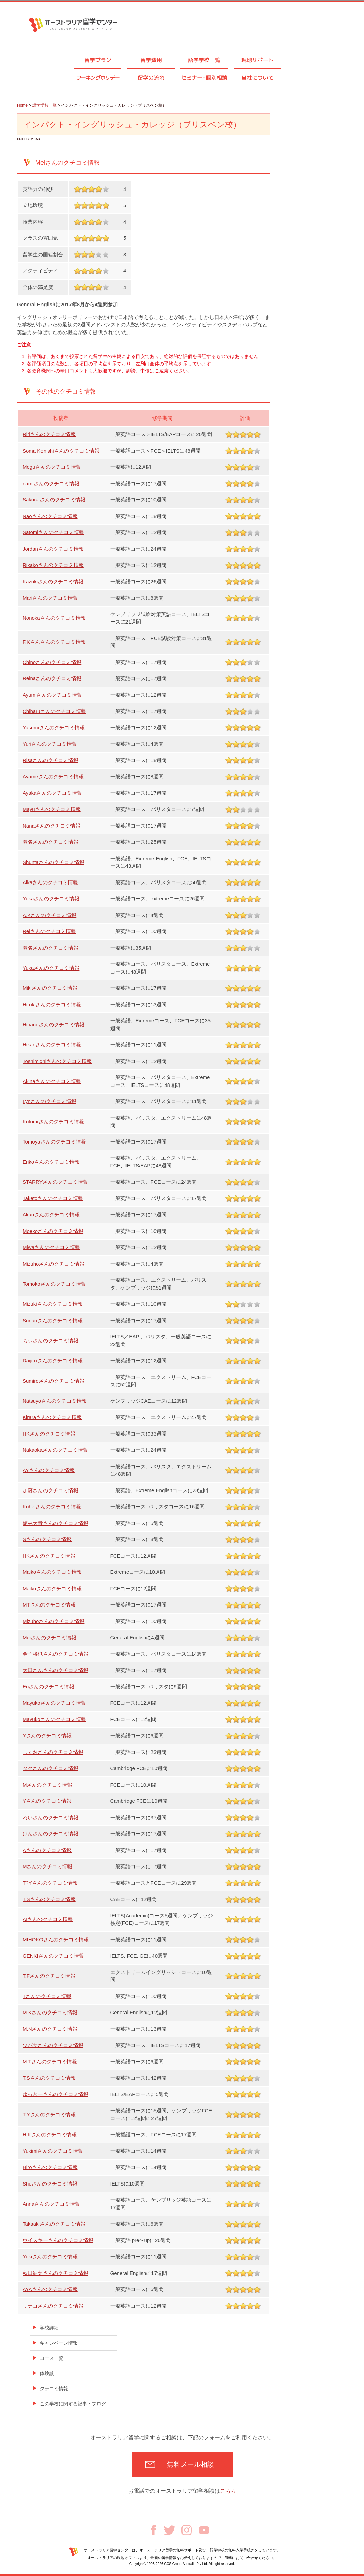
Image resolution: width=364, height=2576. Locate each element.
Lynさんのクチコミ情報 (49, 1101)
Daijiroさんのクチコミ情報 (53, 1360)
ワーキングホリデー (98, 77)
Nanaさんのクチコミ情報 (51, 826)
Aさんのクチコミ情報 (47, 1850)
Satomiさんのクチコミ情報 (53, 532)
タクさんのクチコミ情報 (50, 1768)
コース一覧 (51, 2358)
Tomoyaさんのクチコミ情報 (54, 1142)
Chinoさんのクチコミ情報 (52, 662)
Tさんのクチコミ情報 (47, 1996)
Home (22, 105)
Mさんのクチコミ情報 (48, 1785)
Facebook (153, 2530)
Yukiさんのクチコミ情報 (50, 2256)
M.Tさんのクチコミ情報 (50, 2061)
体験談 (47, 2373)
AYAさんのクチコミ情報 (50, 2289)
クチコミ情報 (54, 2388)
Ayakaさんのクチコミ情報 (52, 793)
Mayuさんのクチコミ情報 (52, 809)
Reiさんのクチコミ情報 (49, 931)
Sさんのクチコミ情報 (47, 1539)
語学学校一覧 (204, 60)
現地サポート (257, 60)
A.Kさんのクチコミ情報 (49, 915)
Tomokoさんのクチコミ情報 (54, 1284)
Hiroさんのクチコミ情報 (50, 2167)
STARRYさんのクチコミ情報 (55, 1182)
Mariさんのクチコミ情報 (50, 598)
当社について (257, 77)
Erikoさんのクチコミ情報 (51, 1162)
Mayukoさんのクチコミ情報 (54, 1703)
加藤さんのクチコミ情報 (50, 1490)
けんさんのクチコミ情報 (50, 1833)
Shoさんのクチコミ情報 (50, 2184)
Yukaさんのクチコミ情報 (51, 898)
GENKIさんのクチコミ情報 (53, 1956)
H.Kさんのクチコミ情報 (50, 2134)
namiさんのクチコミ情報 (51, 483)
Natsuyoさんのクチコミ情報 (55, 1401)
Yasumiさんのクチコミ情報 (54, 727)
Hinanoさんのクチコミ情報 (53, 1024)
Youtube (204, 2530)
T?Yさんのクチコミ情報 (50, 1883)
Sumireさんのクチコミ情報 (53, 1381)
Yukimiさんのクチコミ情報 (53, 2151)
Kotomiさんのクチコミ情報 (53, 1121)
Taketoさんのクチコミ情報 (53, 1198)
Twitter (169, 2530)
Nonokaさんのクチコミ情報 (54, 618)
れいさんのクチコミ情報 (50, 1817)
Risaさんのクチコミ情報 (50, 760)
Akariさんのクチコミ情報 (51, 1214)
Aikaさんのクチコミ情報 (50, 882)
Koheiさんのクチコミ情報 (52, 1506)
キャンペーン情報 (59, 2343)
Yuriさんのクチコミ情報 (50, 744)
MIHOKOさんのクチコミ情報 (56, 1939)
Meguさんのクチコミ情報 (52, 467)
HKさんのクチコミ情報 (49, 1434)
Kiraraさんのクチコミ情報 (52, 1417)
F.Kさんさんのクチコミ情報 (54, 642)
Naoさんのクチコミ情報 (50, 516)
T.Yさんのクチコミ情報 (49, 2114)
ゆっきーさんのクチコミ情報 (55, 2094)
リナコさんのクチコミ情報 (53, 2306)
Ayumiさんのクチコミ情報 (52, 695)
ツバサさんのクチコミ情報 (53, 2045)
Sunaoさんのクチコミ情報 (53, 1320)
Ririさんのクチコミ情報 (49, 434)
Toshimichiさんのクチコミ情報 (57, 1061)
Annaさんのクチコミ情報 (51, 2204)
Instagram (186, 2530)
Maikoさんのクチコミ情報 (52, 1572)
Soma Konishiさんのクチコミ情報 (61, 451)
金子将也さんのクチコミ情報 (55, 1654)
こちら (228, 2491)
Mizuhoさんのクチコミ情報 (53, 1264)
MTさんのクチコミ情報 (49, 1605)
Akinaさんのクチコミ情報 (52, 1081)
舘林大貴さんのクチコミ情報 (55, 1523)
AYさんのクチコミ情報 (49, 1470)
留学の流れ (151, 77)
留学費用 (151, 60)
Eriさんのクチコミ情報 (48, 1686)
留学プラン (97, 60)
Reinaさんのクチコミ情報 (52, 678)
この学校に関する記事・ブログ (73, 2403)
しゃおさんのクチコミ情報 (53, 1752)
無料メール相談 (190, 2464)
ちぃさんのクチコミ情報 (50, 1340)
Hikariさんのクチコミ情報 (52, 1044)
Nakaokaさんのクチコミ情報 (55, 1450)
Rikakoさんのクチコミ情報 (53, 565)
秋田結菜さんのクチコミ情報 (55, 2273)
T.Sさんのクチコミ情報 (49, 1899)
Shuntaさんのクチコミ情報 (53, 862)
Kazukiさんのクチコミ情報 (53, 581)
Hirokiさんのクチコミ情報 (52, 1004)
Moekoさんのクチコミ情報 (53, 1231)
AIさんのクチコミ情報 (48, 1919)
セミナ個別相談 (204, 77)
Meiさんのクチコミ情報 (49, 1637)
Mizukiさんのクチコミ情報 (53, 1304)
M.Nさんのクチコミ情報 (50, 2029)
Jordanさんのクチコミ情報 (53, 549)
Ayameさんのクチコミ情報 (53, 776)
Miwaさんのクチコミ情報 (51, 1247)
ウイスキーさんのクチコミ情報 (58, 2240)
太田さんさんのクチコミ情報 (55, 1670)
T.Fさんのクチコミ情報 (49, 1976)
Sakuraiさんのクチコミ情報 (54, 499)
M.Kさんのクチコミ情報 (50, 2012)
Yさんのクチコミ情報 (47, 1735)
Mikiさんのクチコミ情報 (50, 988)
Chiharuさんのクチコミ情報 (54, 711)
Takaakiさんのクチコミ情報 (54, 2224)
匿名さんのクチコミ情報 (50, 842)
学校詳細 (49, 2328)
